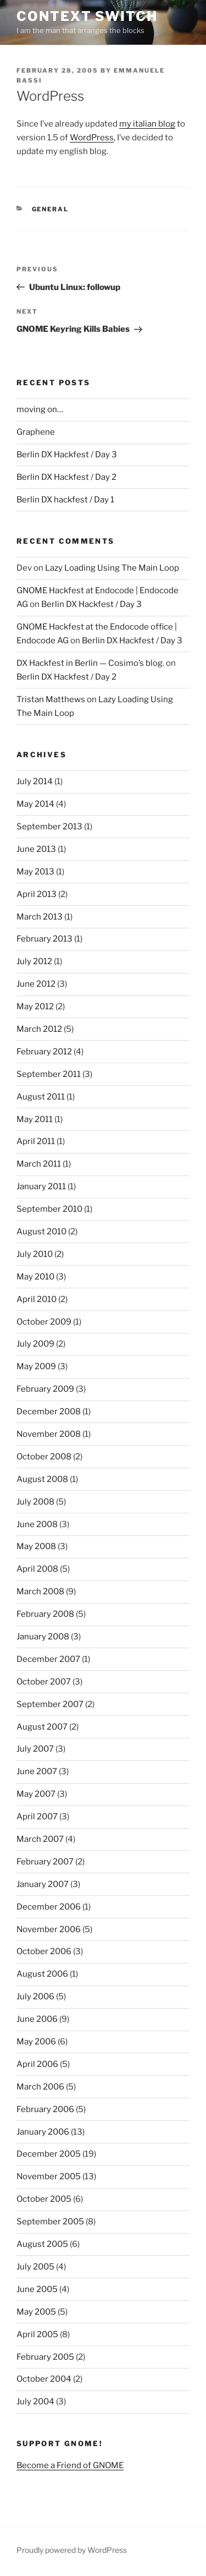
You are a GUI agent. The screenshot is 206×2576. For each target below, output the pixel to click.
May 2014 (35, 804)
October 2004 (43, 2379)
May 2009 (36, 1366)
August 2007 (42, 1727)
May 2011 (34, 1119)
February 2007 (45, 1862)
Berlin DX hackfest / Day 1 (65, 500)
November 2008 (48, 1434)
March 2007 (40, 1839)
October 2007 (43, 1682)
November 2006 (48, 1929)
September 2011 (48, 1074)
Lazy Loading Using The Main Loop (112, 568)
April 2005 (37, 2334)
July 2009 (35, 1344)
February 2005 (45, 2357)
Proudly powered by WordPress (71, 2550)
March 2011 (38, 1164)
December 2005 (48, 2154)
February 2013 (44, 939)
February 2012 (44, 1052)
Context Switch (87, 16)
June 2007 (36, 1771)
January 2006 (42, 2132)
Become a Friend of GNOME (70, 2465)
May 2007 (35, 1794)
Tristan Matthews (50, 699)
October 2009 (43, 1322)
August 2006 (42, 1974)
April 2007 (37, 1817)
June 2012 (35, 984)
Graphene (35, 432)
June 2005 (37, 2289)
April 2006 (37, 2064)
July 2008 (35, 1502)
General (50, 209)
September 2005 (50, 2222)
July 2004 (35, 2402)
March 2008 (40, 1591)
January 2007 (42, 1884)
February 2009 (45, 1389)
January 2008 (42, 1637)
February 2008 (45, 1614)
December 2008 (48, 1411)
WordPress (92, 138)
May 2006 (36, 2042)
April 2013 (36, 894)
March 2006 (40, 2087)
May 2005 (36, 2312)
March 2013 (39, 917)
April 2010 (36, 1299)
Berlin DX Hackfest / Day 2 (66, 477)
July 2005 (35, 2267)
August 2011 (40, 1097)
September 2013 (49, 827)
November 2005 (48, 2176)
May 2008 (36, 1546)
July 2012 (34, 961)
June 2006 (37, 2019)
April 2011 (35, 1141)
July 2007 (35, 1749)
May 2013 (35, 872)
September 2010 (49, 1209)
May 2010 (35, 1277)
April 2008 (37, 1569)
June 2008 (37, 1524)
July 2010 (34, 1254)
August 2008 (42, 1479)
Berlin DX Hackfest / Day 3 (66, 455)
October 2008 (43, 1457)
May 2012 (35, 1006)
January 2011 (41, 1186)
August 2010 (41, 1232)
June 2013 (36, 849)
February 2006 (45, 2109)
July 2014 (34, 781)
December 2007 (48, 1659)
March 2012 (39, 1029)
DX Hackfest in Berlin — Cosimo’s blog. (90, 663)
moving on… (39, 409)
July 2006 (35, 1996)
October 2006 (43, 1951)
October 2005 (43, 2199)
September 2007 (49, 1704)
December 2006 (48, 1907)
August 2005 (42, 2244)
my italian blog (147, 124)
